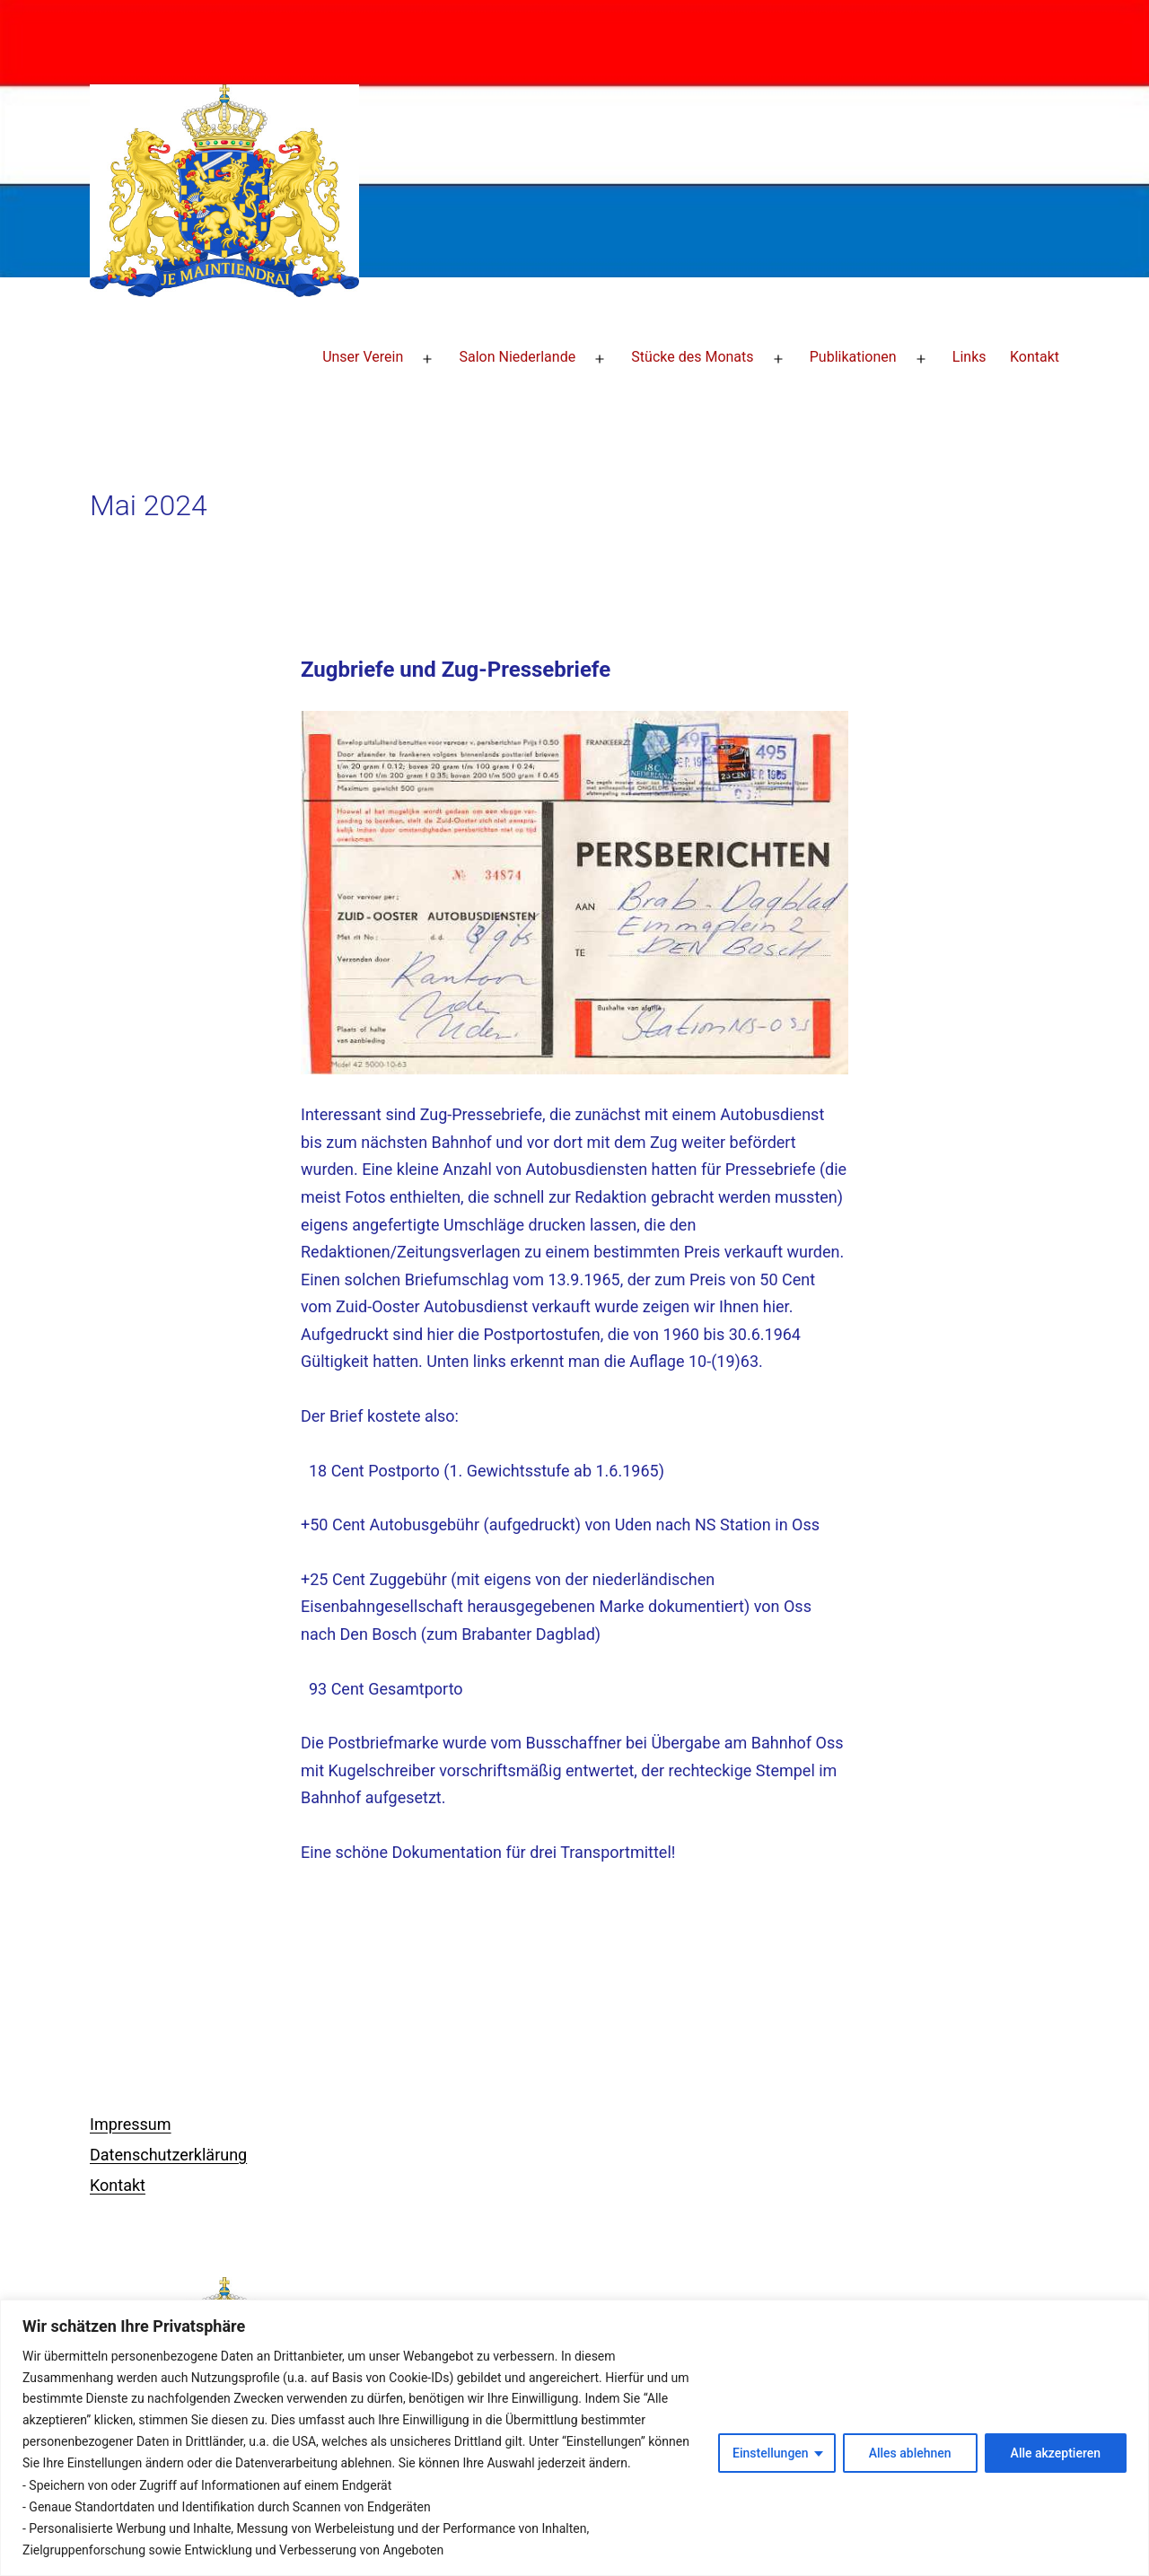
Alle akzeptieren (1056, 2453)
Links (969, 356)
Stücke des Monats (692, 356)
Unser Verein (362, 356)
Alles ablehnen (910, 2453)
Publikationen (853, 356)
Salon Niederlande (517, 356)
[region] (574, 2438)
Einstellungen (770, 2453)
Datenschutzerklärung (168, 2154)
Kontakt (1034, 356)
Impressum (130, 2124)
